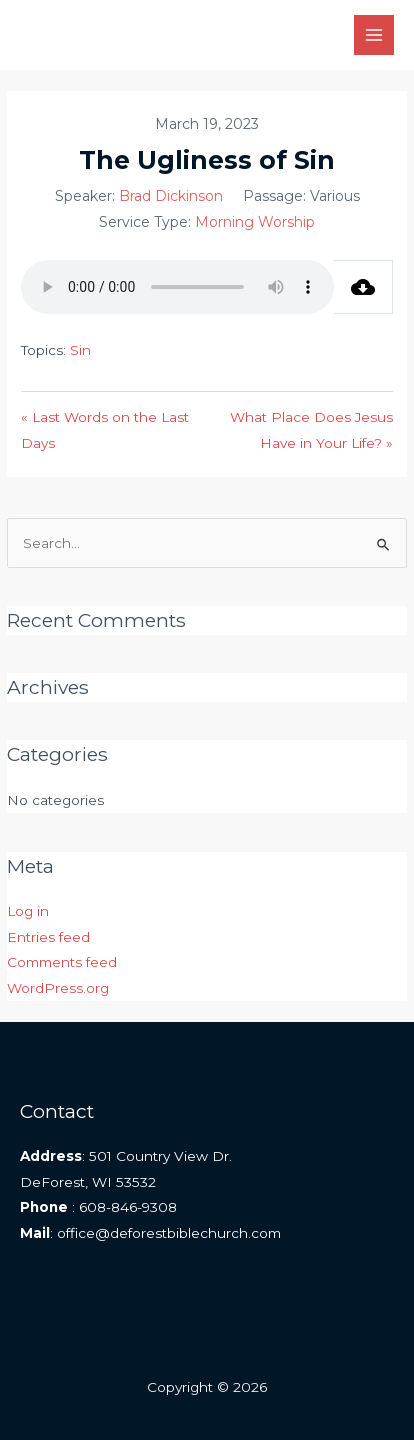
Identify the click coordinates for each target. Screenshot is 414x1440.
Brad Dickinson (171, 196)
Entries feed (48, 937)
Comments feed (62, 962)
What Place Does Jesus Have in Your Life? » (311, 429)
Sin (80, 350)
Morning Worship (255, 222)
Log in (28, 911)
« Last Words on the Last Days (105, 429)
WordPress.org (58, 988)
